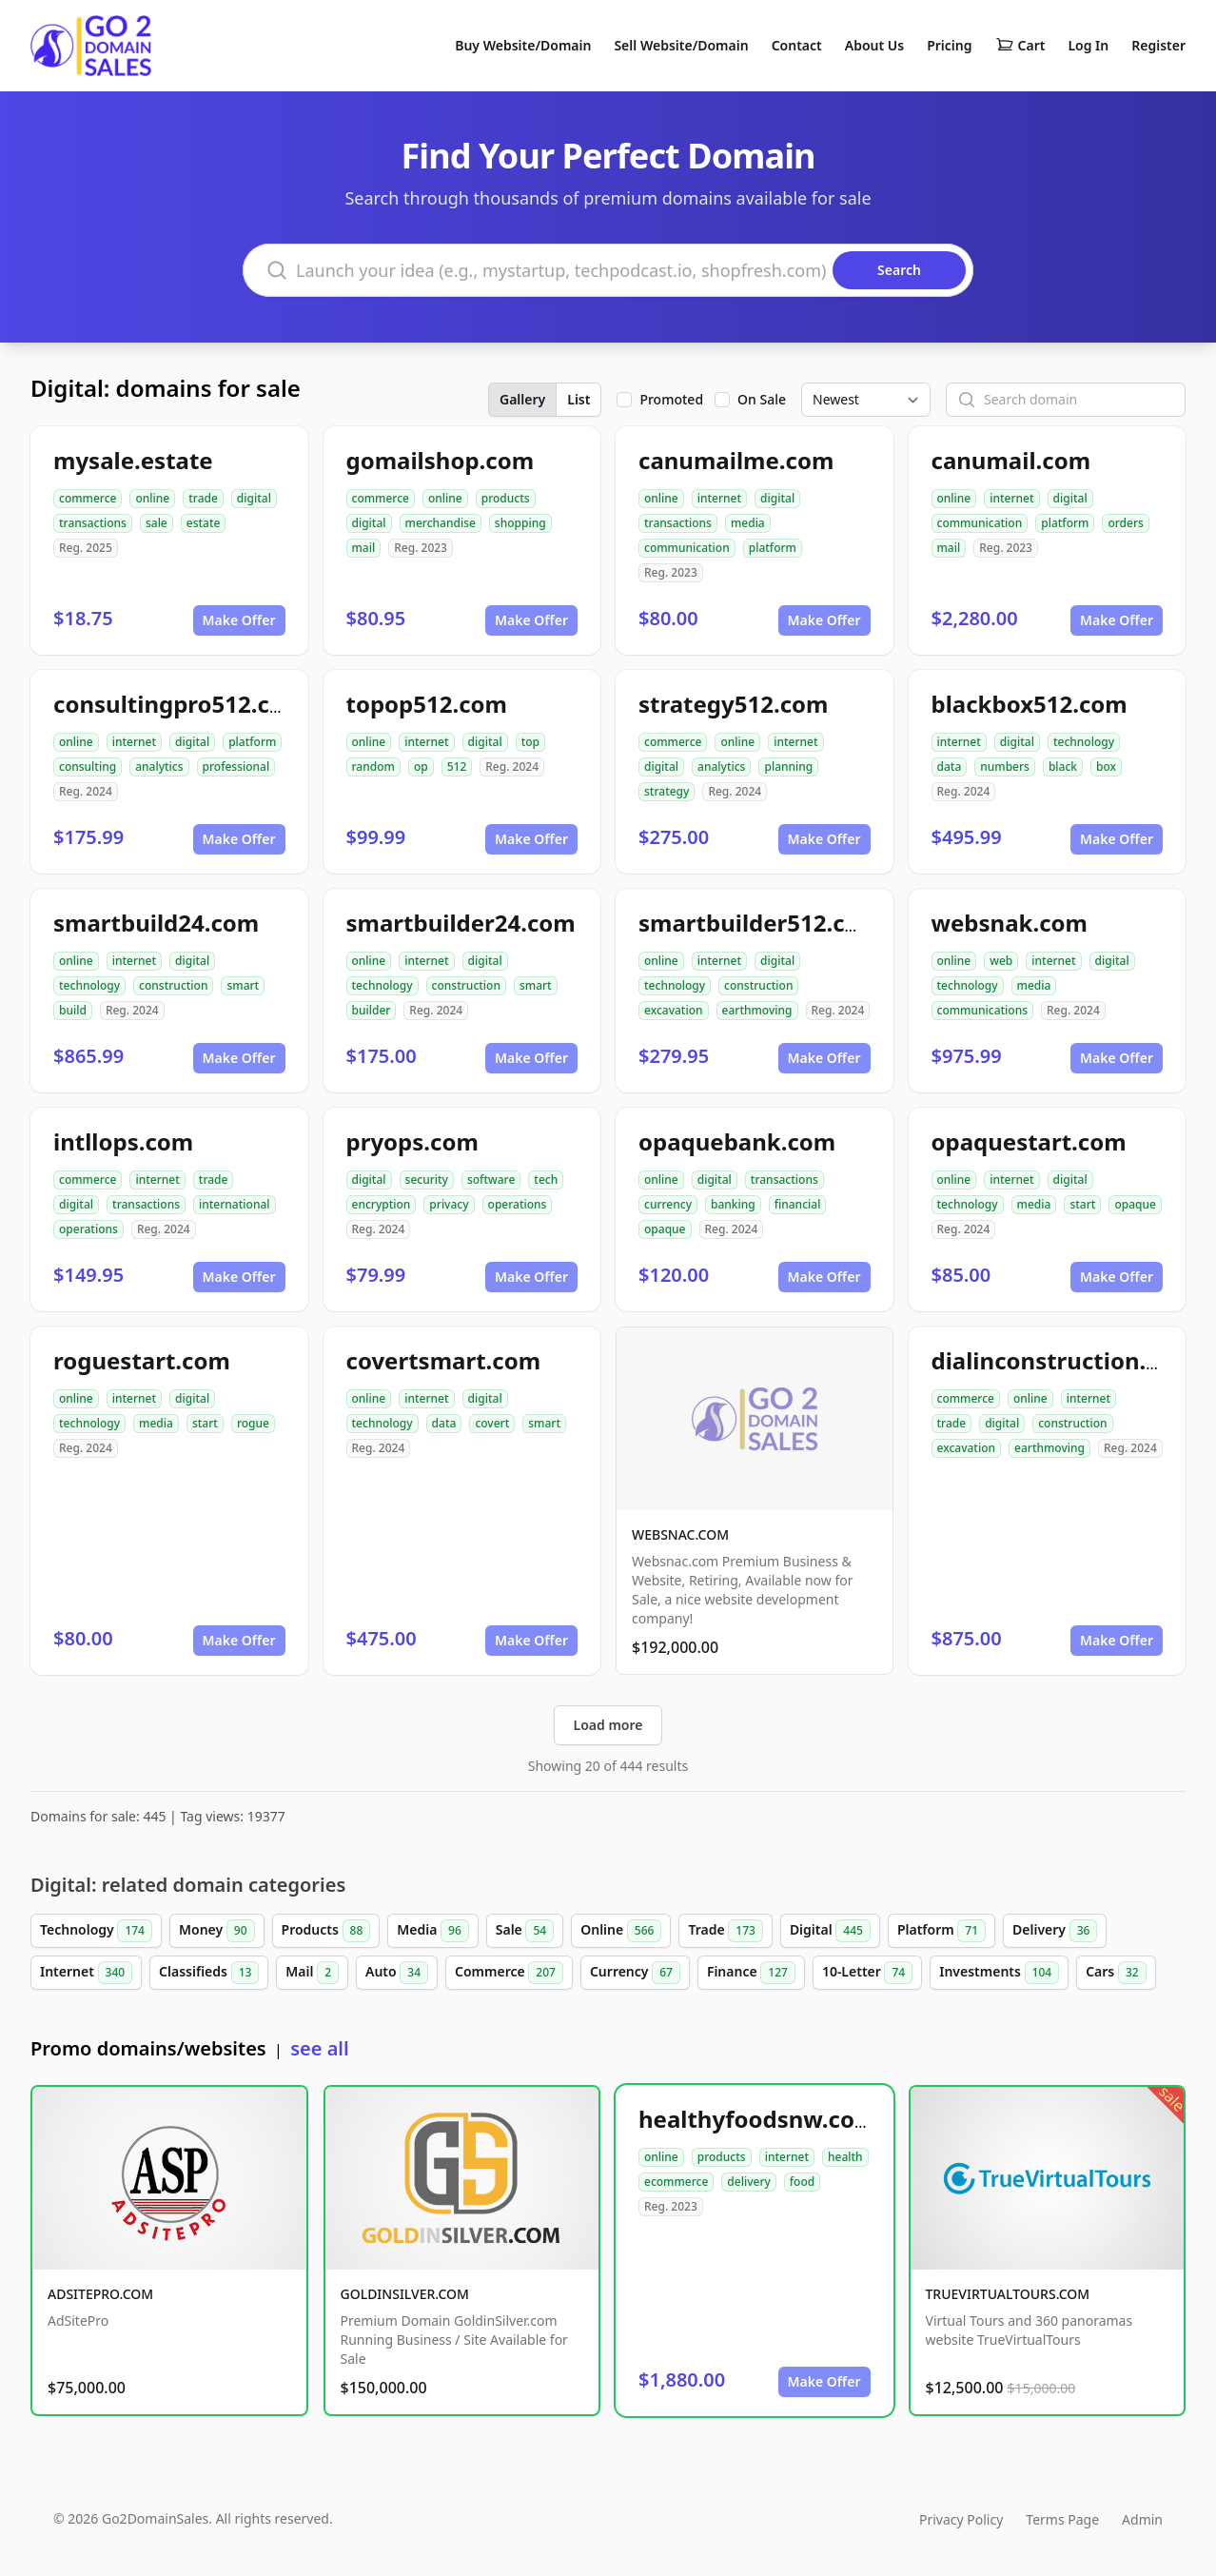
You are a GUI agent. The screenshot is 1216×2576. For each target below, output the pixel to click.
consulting (87, 766)
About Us (874, 45)
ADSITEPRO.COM (100, 2294)
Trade (725, 1930)
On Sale (761, 399)
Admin (1142, 2519)
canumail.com (1011, 460)
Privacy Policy (961, 2519)
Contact (797, 45)
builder (371, 1010)
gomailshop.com (440, 460)
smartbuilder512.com (759, 922)
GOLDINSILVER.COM (405, 2294)
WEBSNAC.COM (680, 1534)
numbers (1005, 766)
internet (719, 498)
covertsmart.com (443, 1360)
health (845, 2157)
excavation (673, 1010)
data (949, 766)
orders (1125, 523)
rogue (253, 1423)
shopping (520, 523)
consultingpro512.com (179, 703)
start (1082, 1204)
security (426, 1179)
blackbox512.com (1030, 703)
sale (156, 523)
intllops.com (123, 1141)
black (1063, 766)
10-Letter (867, 1972)
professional (236, 766)
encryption (381, 1204)
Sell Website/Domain (681, 45)
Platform (941, 1930)
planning (788, 766)
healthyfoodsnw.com (757, 2118)
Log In (1088, 45)
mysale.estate (133, 460)
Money (217, 1930)
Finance (751, 1972)
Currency (635, 1972)
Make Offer (239, 620)
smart (242, 985)
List (578, 399)
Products (326, 1930)
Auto (396, 1972)
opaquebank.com (736, 1141)
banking (733, 1204)
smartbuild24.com (156, 922)
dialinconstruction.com (1063, 1360)
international (234, 1204)
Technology (96, 1930)
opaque (665, 1229)
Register (1158, 45)
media (748, 523)
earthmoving (757, 1010)
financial (798, 1204)
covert (492, 1423)
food (802, 2181)
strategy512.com (733, 703)
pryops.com (412, 1141)
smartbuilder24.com (461, 922)
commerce (87, 498)
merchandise (440, 523)
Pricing (949, 45)
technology (1083, 742)
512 (457, 766)
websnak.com (1010, 922)
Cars (1116, 1972)
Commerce (509, 1972)
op (421, 766)
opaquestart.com (1029, 1141)
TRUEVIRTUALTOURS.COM (1008, 2294)
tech (546, 1179)
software (491, 1179)
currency (668, 1204)
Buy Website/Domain (523, 45)
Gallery (522, 399)
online (152, 498)
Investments (999, 1972)
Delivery (1054, 1930)
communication (687, 548)
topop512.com (426, 703)
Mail (312, 1972)
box (1106, 766)
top (530, 742)
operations (88, 1229)
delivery (748, 2181)
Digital (830, 1930)
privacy (448, 1204)
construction (173, 985)
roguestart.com (141, 1360)
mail (364, 548)
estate (203, 523)
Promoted (671, 399)
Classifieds (209, 1972)
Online (620, 1930)
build (73, 1010)
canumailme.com (736, 460)
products (505, 498)
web (1001, 961)
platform (772, 548)
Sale (525, 1930)
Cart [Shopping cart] (1020, 45)
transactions (93, 523)
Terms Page (1062, 2519)
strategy (666, 791)
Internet (86, 1972)
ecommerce (676, 2181)
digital (254, 498)
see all (319, 2048)
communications (983, 1010)
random (373, 766)
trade (203, 498)
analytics (159, 766)
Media (433, 1930)
